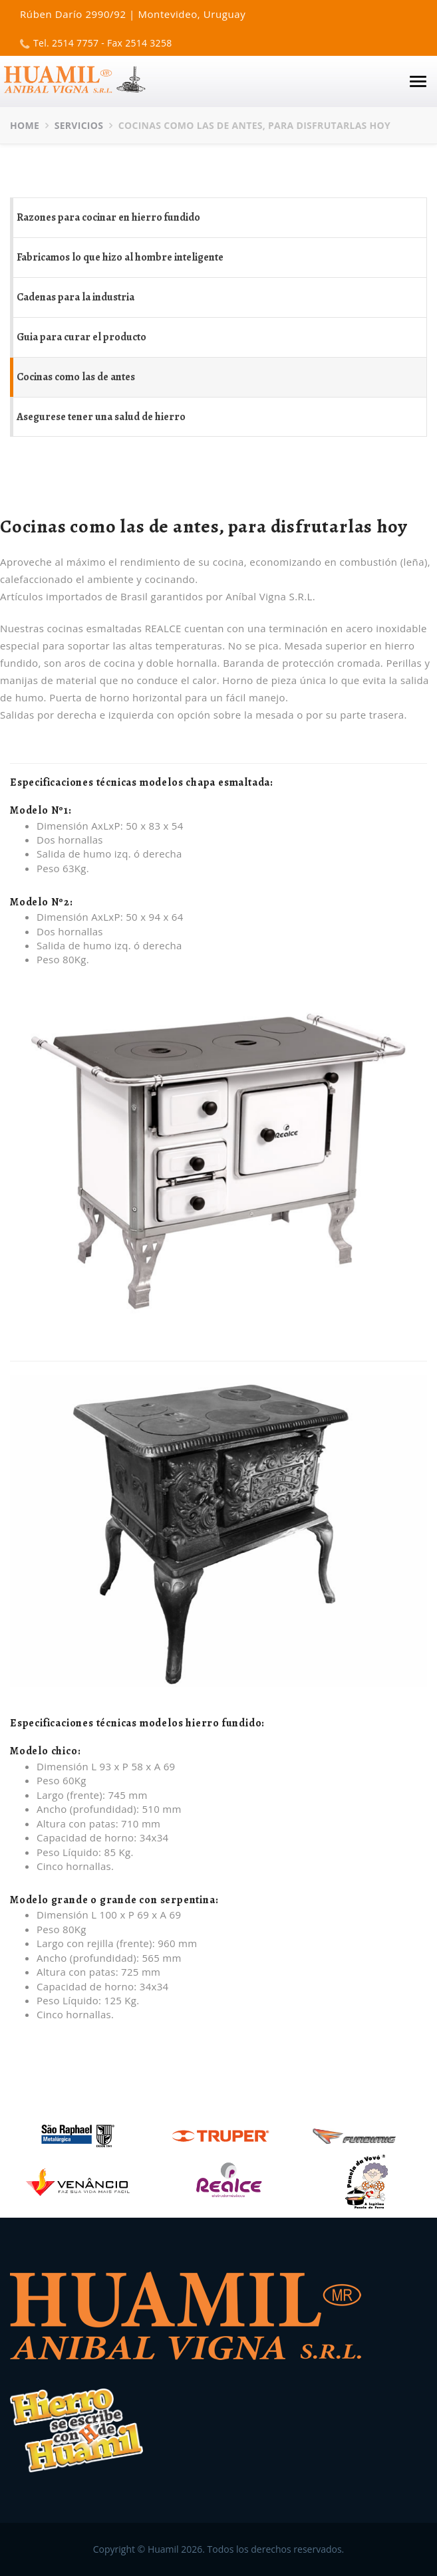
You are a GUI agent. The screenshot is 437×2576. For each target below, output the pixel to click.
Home (24, 125)
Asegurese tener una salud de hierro (101, 417)
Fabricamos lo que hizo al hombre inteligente (120, 257)
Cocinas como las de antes (76, 377)
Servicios (79, 125)
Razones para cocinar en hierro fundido (108, 217)
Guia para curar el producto (81, 337)
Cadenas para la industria (75, 297)
